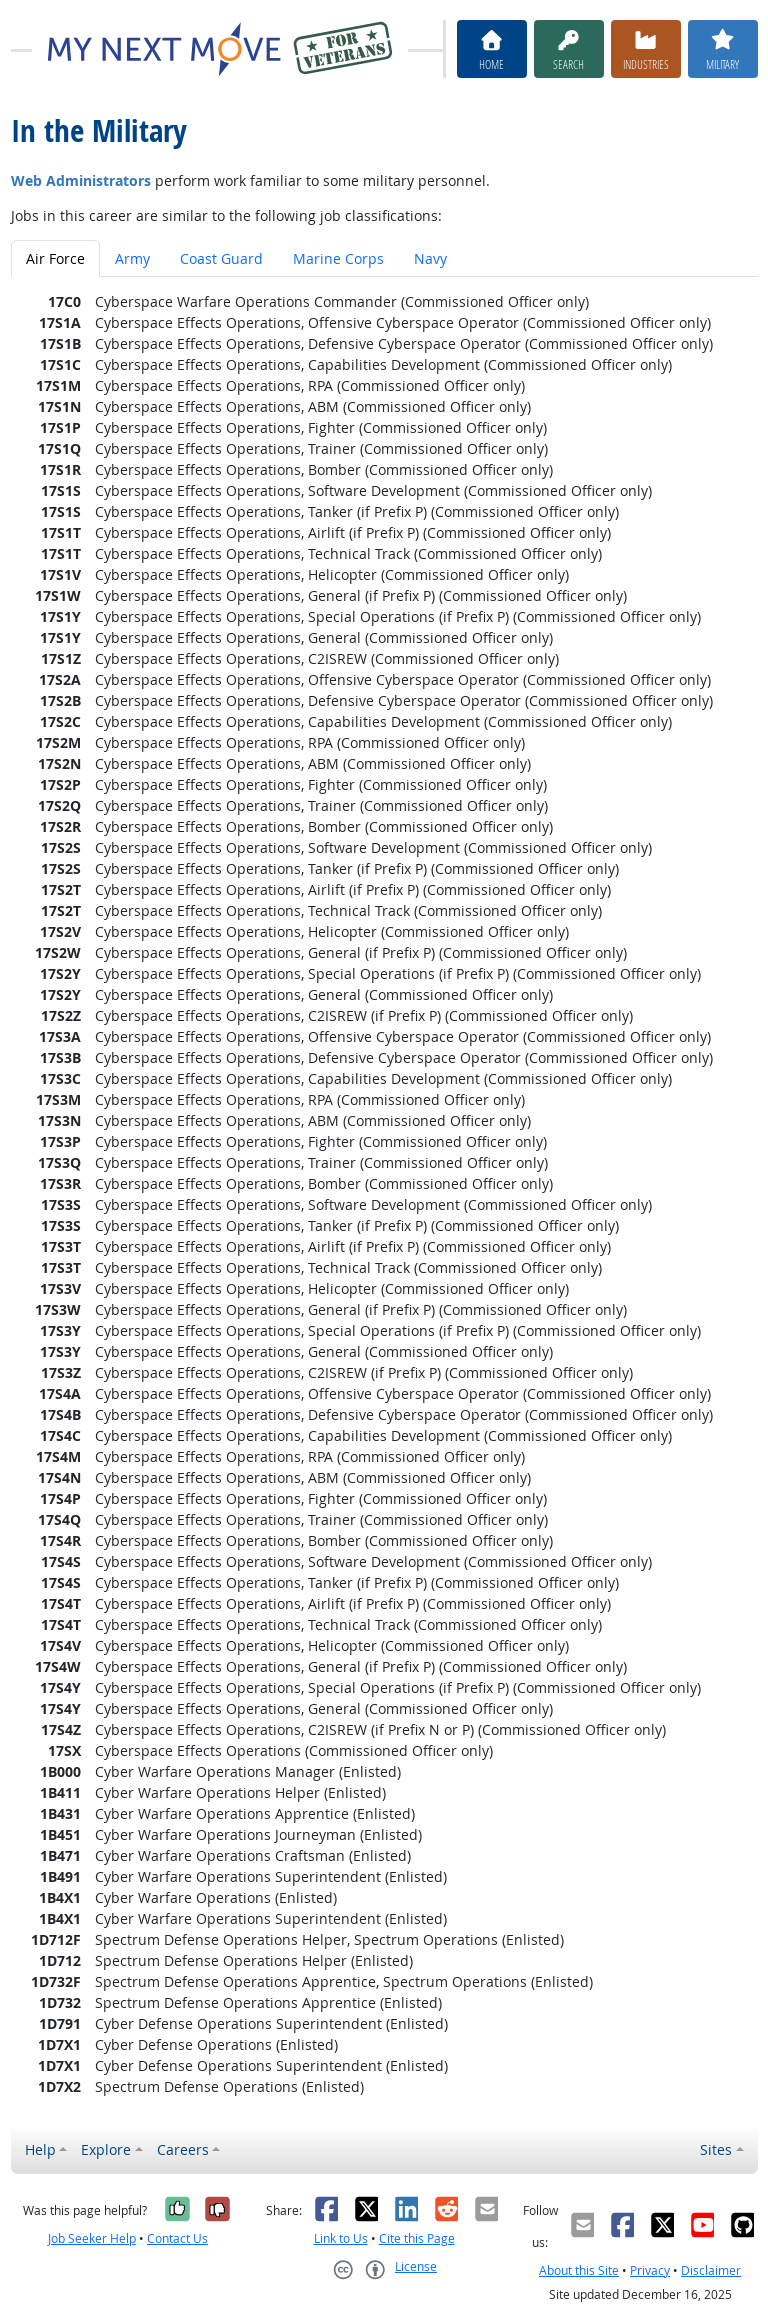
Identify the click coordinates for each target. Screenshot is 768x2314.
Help (40, 2149)
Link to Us (341, 2238)
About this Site (579, 2270)
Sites (716, 2149)
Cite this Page (417, 2238)
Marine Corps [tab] (338, 258)
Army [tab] (132, 258)
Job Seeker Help (92, 2238)
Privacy (650, 2270)
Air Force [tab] (55, 258)
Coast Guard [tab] (221, 258)
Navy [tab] (430, 258)
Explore (106, 2149)
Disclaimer (711, 2270)
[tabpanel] (384, 1194)
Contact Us (177, 2238)
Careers (183, 2149)
